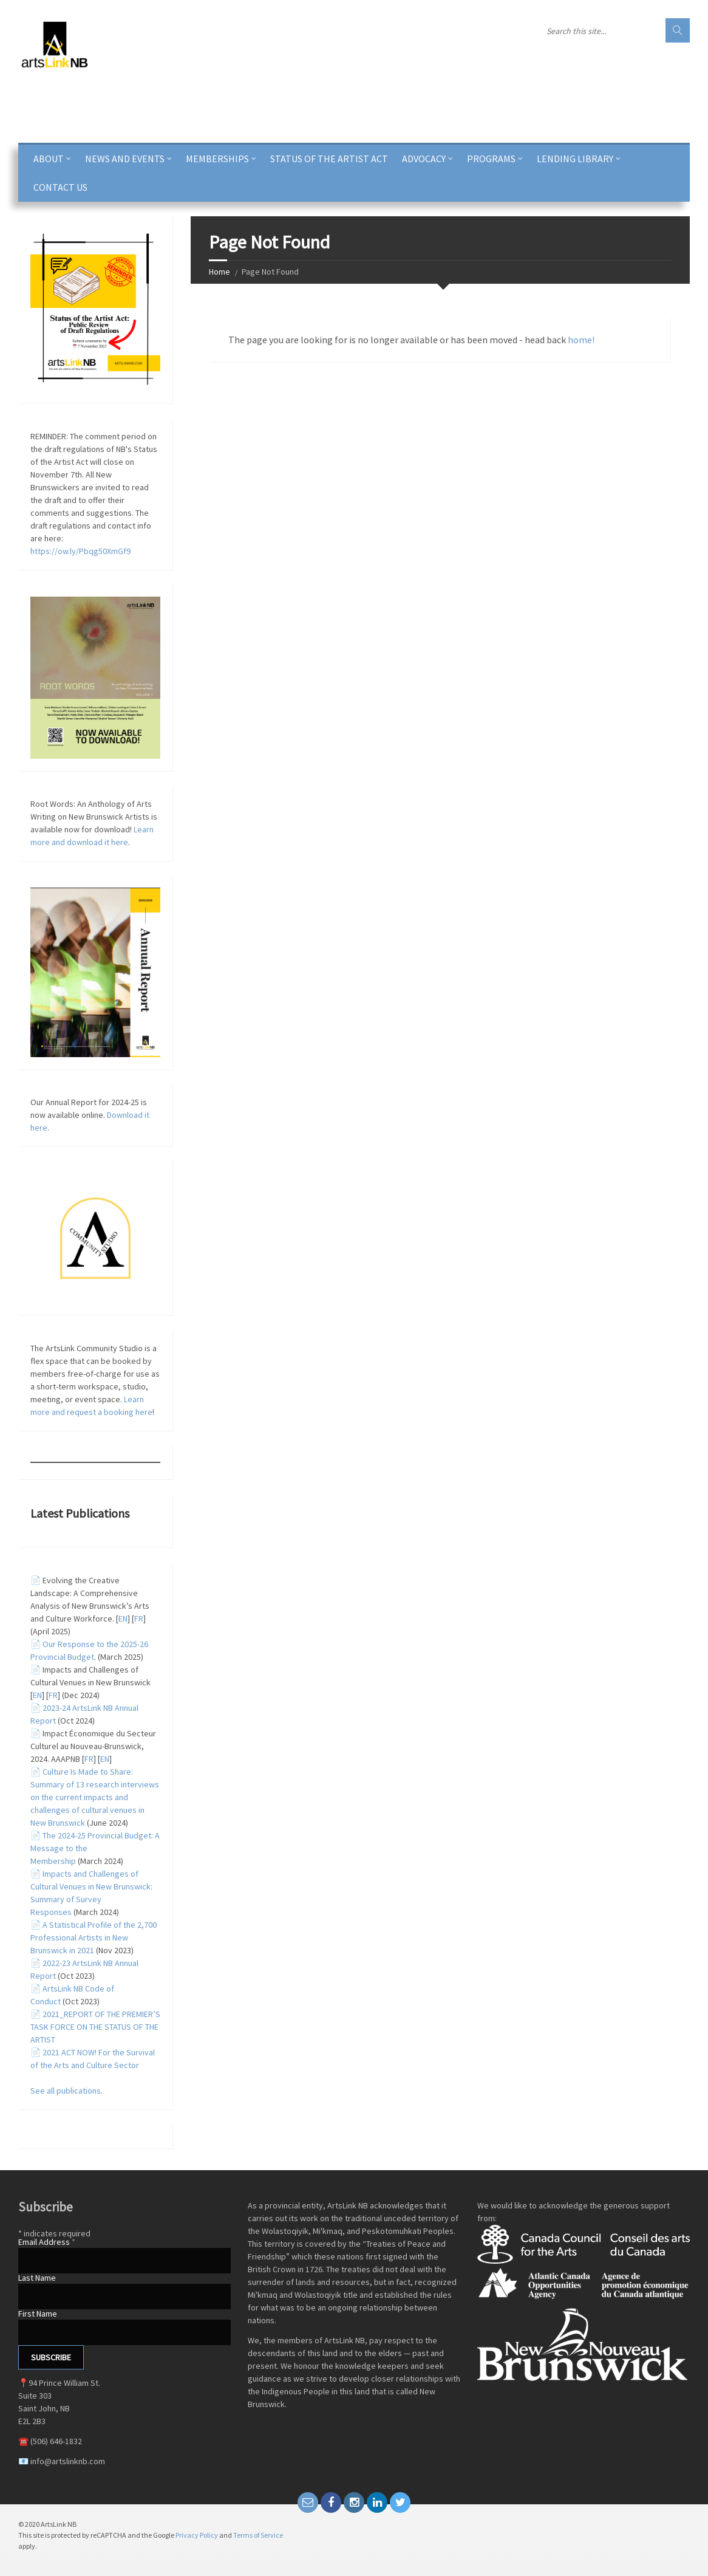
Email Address (46, 2242)
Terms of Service (258, 2535)
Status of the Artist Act (329, 158)
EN (123, 1618)
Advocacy (424, 158)
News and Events (125, 158)
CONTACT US (60, 187)
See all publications (65, 2090)
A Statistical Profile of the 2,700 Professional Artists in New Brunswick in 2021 (93, 1937)
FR (138, 1618)
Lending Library (575, 158)
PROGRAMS (491, 158)
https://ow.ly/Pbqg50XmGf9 (80, 551)
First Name (37, 2313)
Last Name (37, 2277)
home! (581, 340)
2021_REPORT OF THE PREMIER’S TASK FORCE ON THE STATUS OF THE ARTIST (95, 2027)
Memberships (217, 158)
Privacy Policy (196, 2535)
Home (219, 271)
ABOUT (48, 158)
